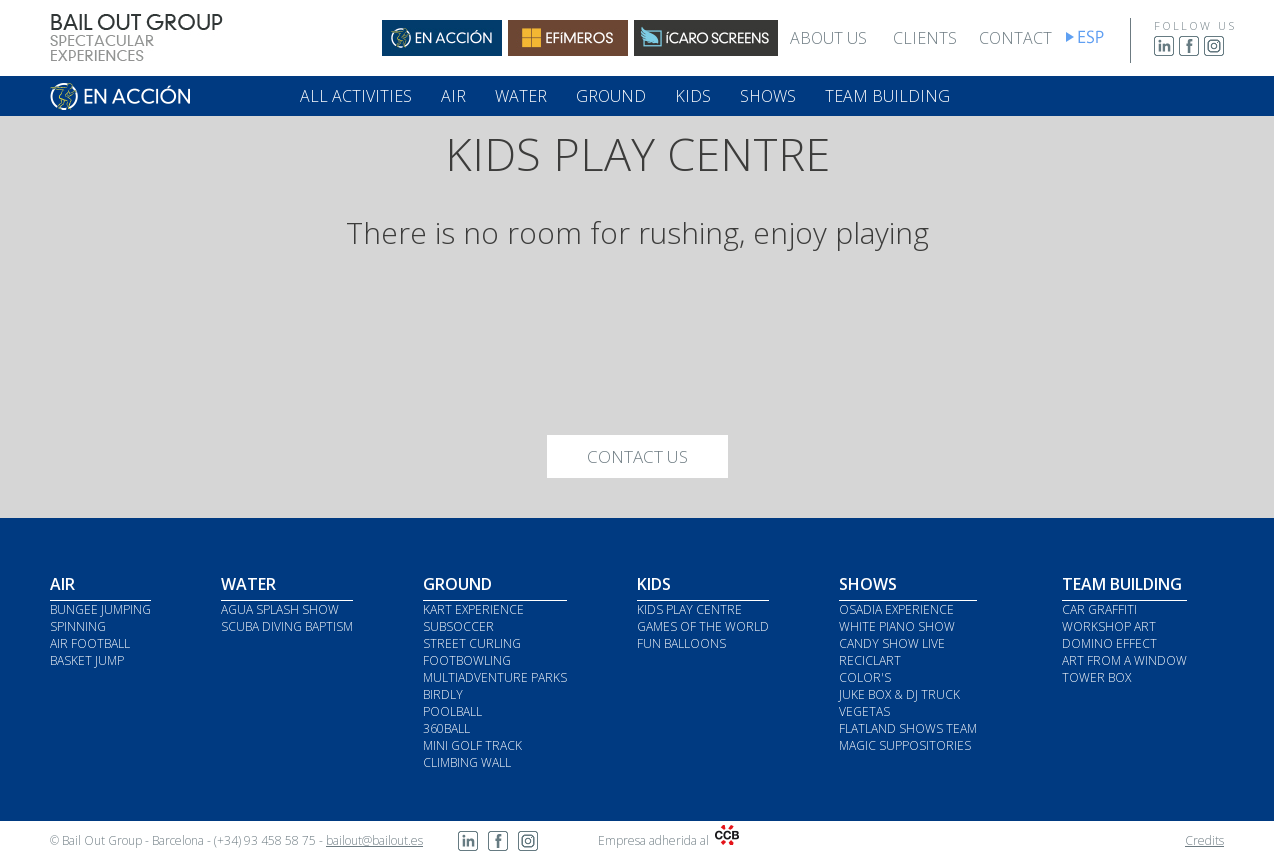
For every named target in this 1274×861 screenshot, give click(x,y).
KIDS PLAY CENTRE (689, 609)
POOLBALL (452, 711)
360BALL (446, 728)
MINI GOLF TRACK (472, 745)
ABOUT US (828, 38)
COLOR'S (865, 677)
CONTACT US (637, 456)
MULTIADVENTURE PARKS (495, 677)
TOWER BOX (1096, 677)
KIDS (693, 96)
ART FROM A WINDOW (1124, 660)
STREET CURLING (472, 643)
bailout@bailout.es (374, 840)
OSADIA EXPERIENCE (896, 609)
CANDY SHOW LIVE (892, 643)
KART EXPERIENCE (473, 609)
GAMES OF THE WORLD (703, 626)
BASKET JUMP (87, 660)
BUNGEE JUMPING (100, 609)
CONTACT (1015, 38)
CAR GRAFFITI (1099, 609)
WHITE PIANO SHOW (897, 626)
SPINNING (78, 626)
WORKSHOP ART (1109, 626)
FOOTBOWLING (467, 660)
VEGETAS (864, 711)
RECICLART (870, 660)
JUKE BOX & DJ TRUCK (899, 694)
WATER (521, 96)
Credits (1204, 840)
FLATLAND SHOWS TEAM (908, 728)
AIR (453, 96)
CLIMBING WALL (467, 762)
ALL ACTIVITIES (356, 96)
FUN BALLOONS (681, 643)
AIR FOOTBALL (90, 643)
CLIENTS (925, 38)
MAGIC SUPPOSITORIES (905, 745)
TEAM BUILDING (887, 96)
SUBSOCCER (458, 626)
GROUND (611, 96)
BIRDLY (443, 694)
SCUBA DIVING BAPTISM (287, 626)
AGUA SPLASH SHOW (280, 609)
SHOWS (768, 96)
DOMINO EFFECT (1109, 643)
